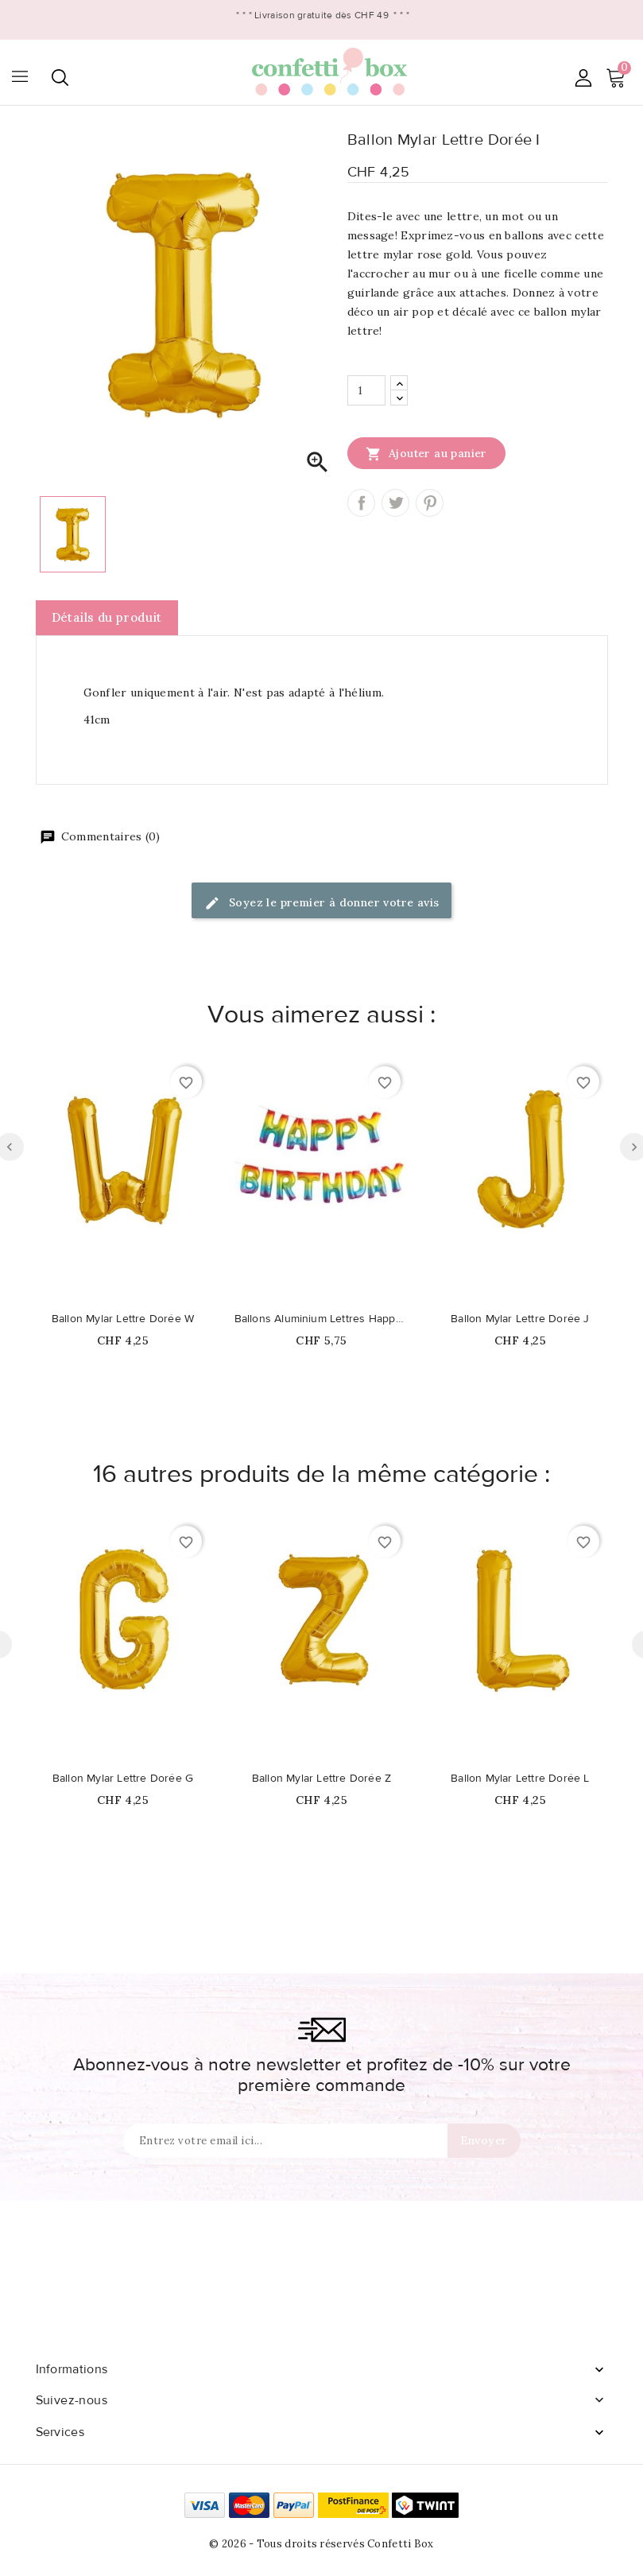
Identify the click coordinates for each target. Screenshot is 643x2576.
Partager (361, 503)
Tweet (395, 503)
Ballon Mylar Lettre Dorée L (520, 1778)
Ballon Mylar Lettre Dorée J (520, 1319)
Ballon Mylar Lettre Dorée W (123, 1319)
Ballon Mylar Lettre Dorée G (122, 1778)
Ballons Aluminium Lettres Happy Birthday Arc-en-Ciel (321, 1319)
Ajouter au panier (426, 453)
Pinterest (429, 503)
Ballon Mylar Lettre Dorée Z (321, 1778)
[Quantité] (366, 390)
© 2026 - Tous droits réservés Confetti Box (321, 2544)
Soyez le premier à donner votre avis (322, 903)
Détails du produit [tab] (107, 617)
